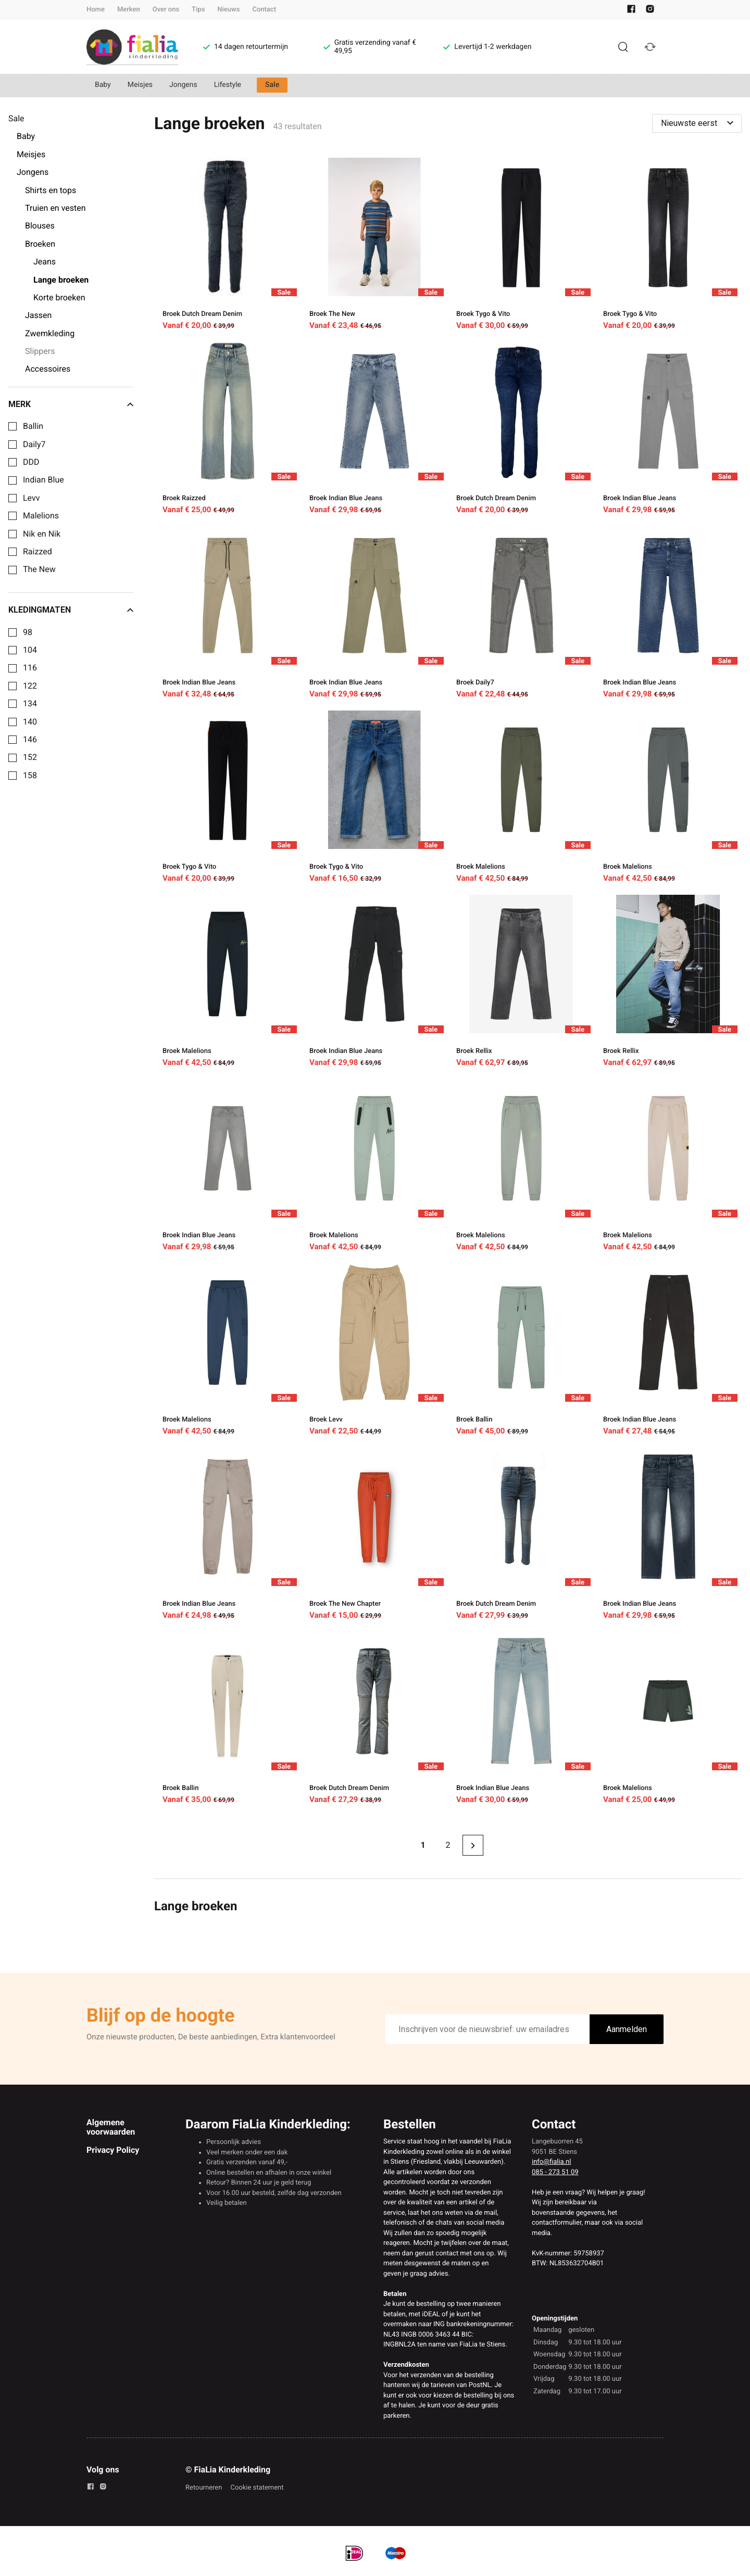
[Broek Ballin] (521, 1351)
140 (30, 722)
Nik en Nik (41, 534)
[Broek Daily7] (521, 614)
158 (30, 775)
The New (39, 569)
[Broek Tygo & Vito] (521, 246)
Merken (128, 10)
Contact (264, 10)
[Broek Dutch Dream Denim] (227, 246)
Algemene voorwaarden (110, 2127)
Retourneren (203, 2488)
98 (27, 632)
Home (95, 10)
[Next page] (473, 1845)
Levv (31, 498)
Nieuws (228, 10)
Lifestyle (227, 85)
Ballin (33, 426)
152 (30, 757)
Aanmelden (626, 2029)
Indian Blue (43, 480)
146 (30, 739)
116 (30, 667)
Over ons (166, 10)
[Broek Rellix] (521, 983)
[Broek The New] (374, 246)
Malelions (41, 516)
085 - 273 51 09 (555, 2172)
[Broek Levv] (374, 1351)
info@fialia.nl (551, 2162)
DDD (31, 462)
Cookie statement (256, 2488)
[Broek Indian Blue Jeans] (374, 430)
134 (30, 703)
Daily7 (34, 444)
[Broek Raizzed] (227, 430)
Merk (70, 404)
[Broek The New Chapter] (374, 1535)
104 (30, 650)
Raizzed (37, 551)
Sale (272, 85)
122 (30, 686)
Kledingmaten (70, 610)
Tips (198, 10)
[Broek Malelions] (521, 798)
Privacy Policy (112, 2150)
